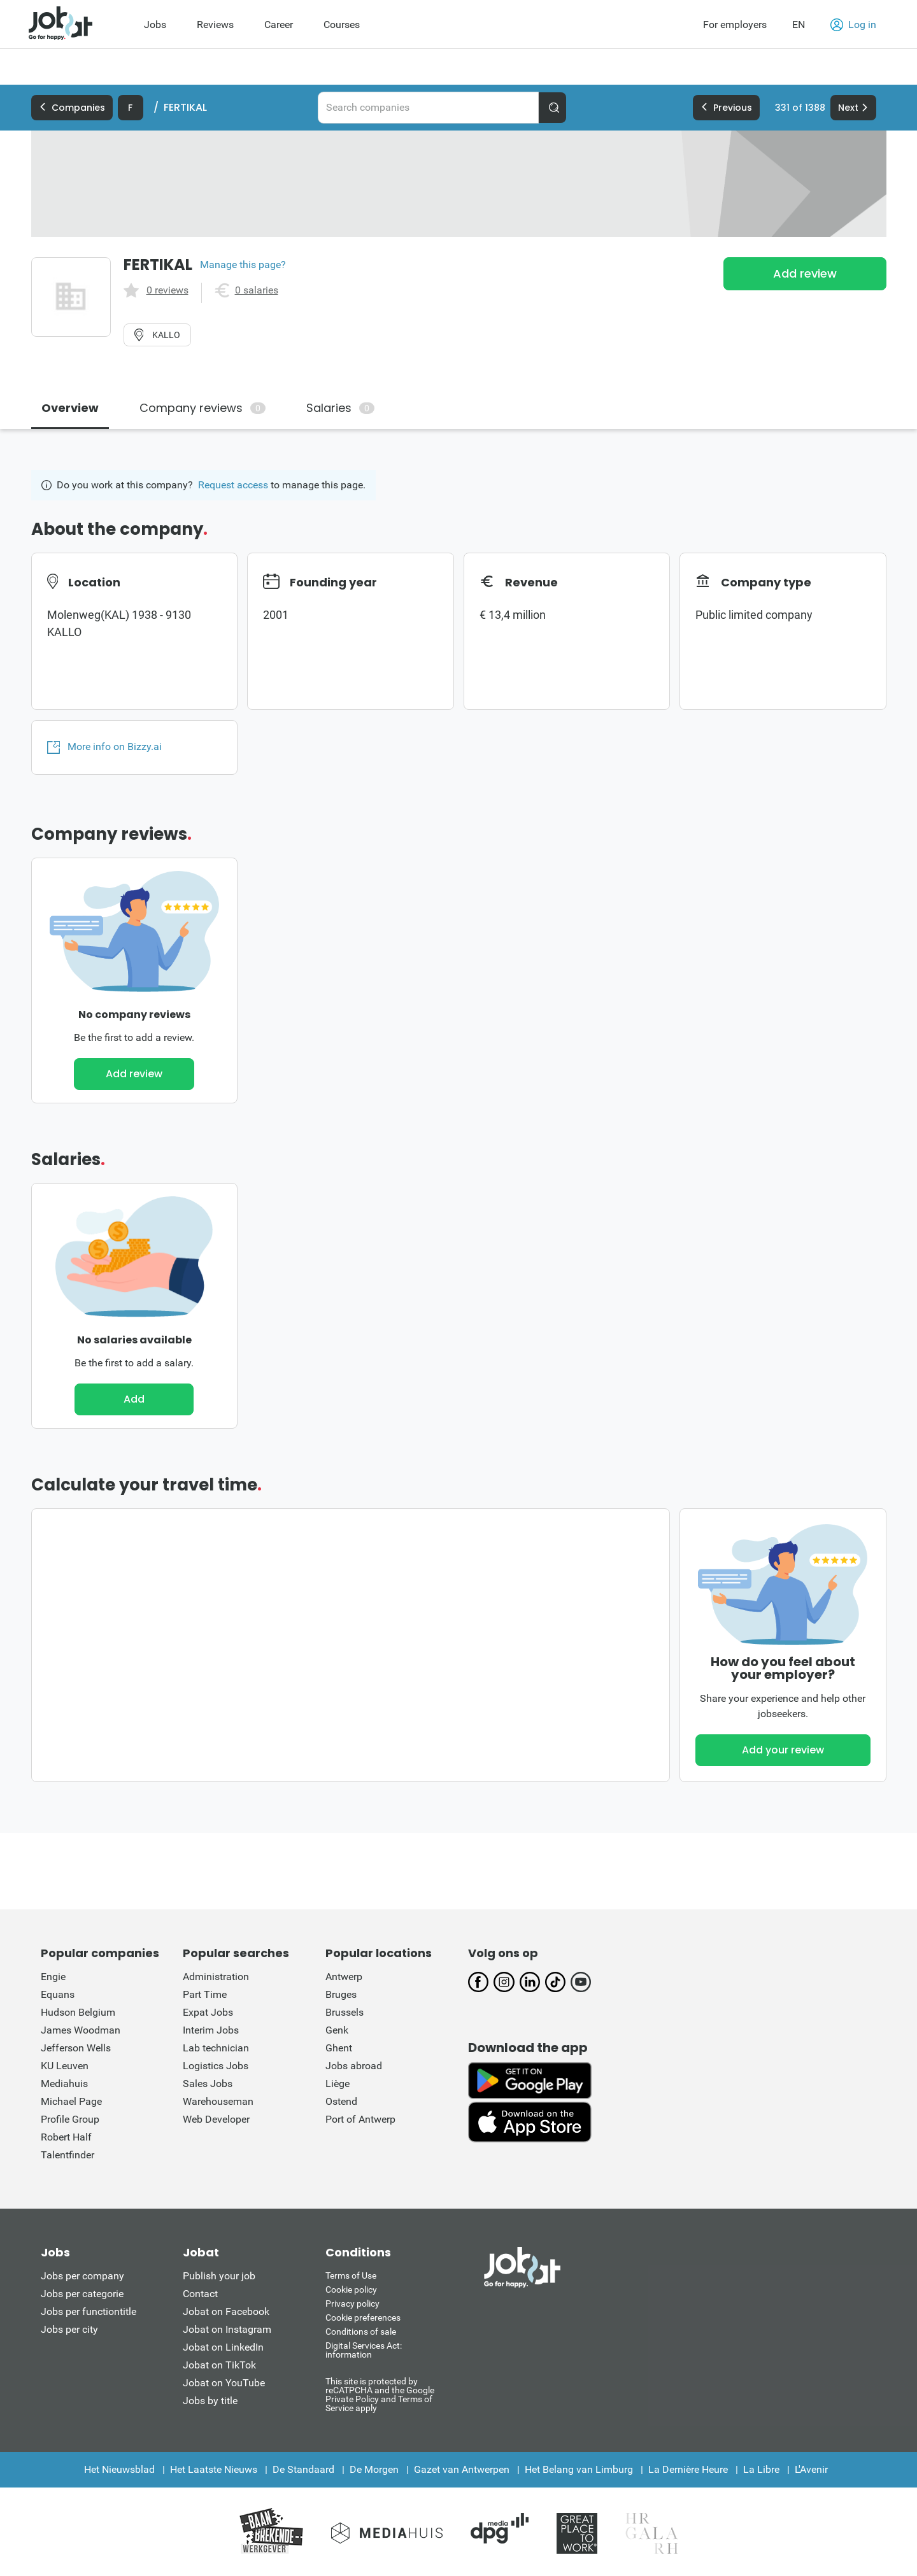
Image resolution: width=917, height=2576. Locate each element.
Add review (805, 273)
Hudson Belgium (78, 2012)
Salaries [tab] (340, 408)
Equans (58, 1994)
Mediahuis (64, 2083)
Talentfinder (67, 2155)
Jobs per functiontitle (88, 2311)
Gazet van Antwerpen (461, 2469)
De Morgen (374, 2469)
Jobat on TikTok (219, 2365)
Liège (337, 2083)
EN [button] (798, 24)
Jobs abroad (353, 2066)
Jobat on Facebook (226, 2311)
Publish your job (219, 2276)
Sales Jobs (207, 2083)
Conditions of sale (360, 2331)
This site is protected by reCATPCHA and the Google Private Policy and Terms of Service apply (379, 2394)
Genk (336, 2030)
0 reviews (167, 290)
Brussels (344, 2012)
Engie (53, 1977)
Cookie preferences (363, 2317)
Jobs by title (210, 2401)
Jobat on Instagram (227, 2329)
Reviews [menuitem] (215, 24)
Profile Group (70, 2119)
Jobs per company (82, 2276)
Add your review (783, 1750)
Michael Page (71, 2101)
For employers (735, 24)
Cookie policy (351, 2289)
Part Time (205, 1994)
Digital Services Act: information (363, 2350)
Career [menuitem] (278, 24)
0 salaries (256, 290)
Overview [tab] (70, 408)
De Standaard (303, 2469)
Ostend (341, 2101)
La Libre (761, 2469)
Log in (853, 24)
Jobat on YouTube (224, 2383)
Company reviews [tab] (202, 408)
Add (134, 1399)
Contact (200, 2294)
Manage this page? (243, 265)
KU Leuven (65, 2066)
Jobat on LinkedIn (223, 2347)
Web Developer (216, 2119)
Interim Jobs (211, 2030)
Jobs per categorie (82, 2294)
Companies (72, 107)
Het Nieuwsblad (119, 2469)
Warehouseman (218, 2101)
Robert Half (66, 2137)
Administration (216, 1977)
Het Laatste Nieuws (213, 2469)
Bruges (341, 1994)
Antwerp (343, 1977)
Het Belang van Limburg (579, 2469)
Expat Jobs (208, 2012)
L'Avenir (811, 2469)
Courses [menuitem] (341, 24)
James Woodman (80, 2030)
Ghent (338, 2048)
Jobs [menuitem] (155, 24)
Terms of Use (350, 2275)
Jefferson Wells (76, 2048)
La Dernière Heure (688, 2469)
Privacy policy (352, 2303)
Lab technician (216, 2048)
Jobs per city (69, 2329)
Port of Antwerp (360, 2119)
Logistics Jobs (215, 2066)
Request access (233, 485)
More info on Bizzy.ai (104, 747)
